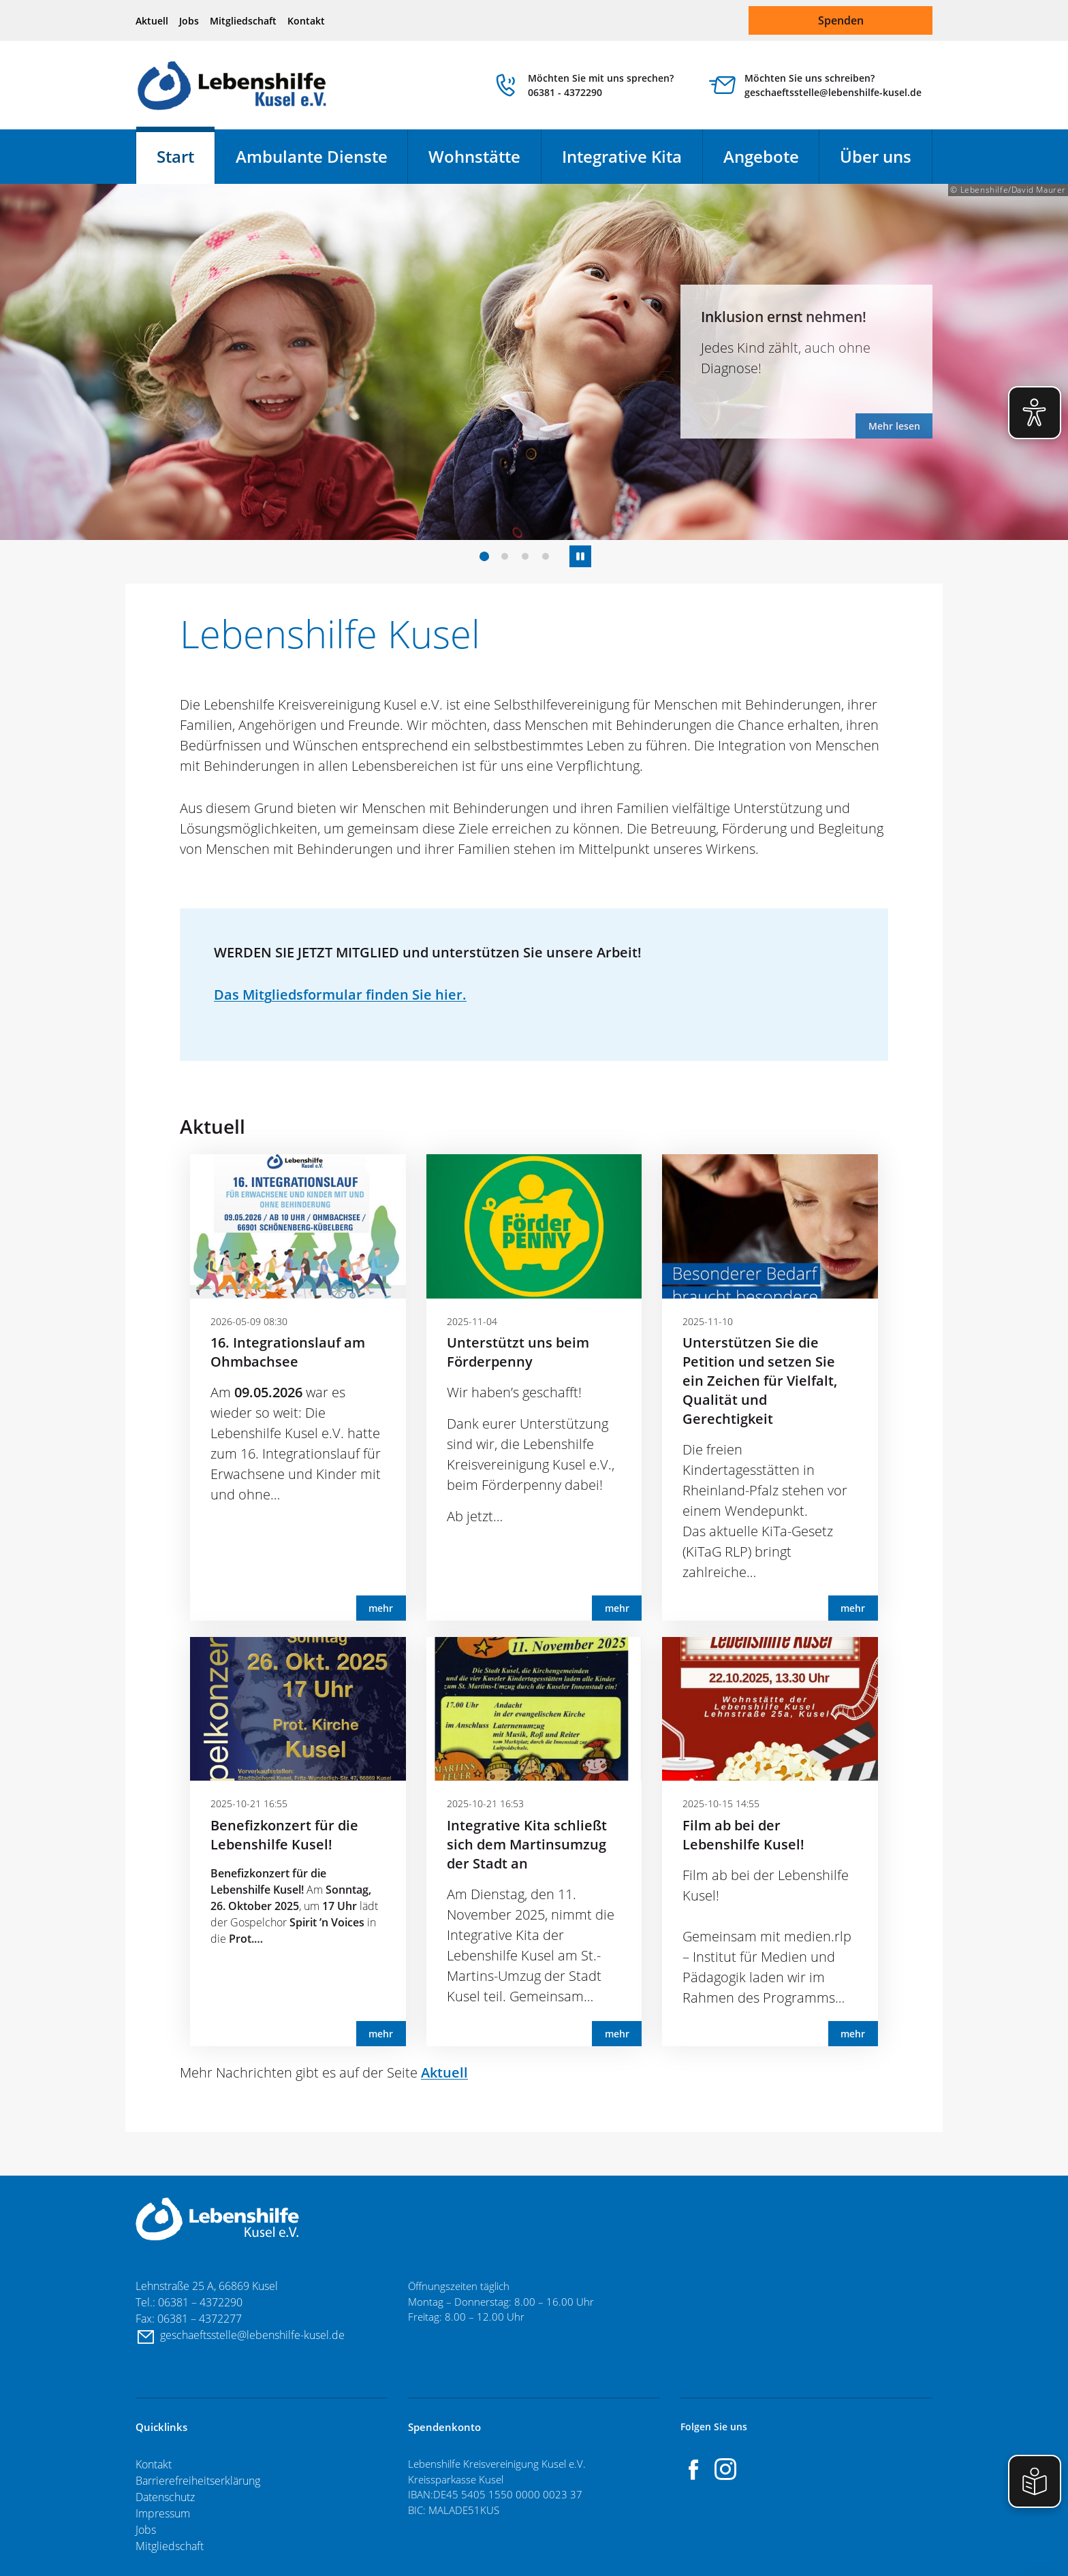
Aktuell (152, 20)
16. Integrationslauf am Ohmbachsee (287, 1352)
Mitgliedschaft (243, 20)
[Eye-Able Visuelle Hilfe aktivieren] (1034, 412)
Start (175, 156)
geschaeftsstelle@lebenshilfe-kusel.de (253, 2334)
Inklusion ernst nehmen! (783, 316)
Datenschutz (165, 2497)
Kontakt (306, 20)
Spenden (841, 20)
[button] (484, 556)
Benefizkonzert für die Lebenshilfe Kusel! (284, 1835)
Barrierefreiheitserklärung (198, 2480)
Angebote (761, 156)
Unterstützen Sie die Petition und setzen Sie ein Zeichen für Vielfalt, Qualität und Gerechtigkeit (759, 1380)
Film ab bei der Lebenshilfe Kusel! (743, 1835)
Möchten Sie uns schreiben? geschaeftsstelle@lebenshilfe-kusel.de (833, 85)
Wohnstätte (474, 156)
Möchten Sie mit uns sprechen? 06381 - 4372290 (601, 85)
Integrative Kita (622, 156)
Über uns (875, 156)
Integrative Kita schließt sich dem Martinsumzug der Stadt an (527, 1844)
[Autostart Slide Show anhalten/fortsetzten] (580, 556)
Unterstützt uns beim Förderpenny (518, 1352)
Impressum (163, 2513)
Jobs (189, 20)
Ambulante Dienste (312, 156)
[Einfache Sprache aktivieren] (1034, 2481)
